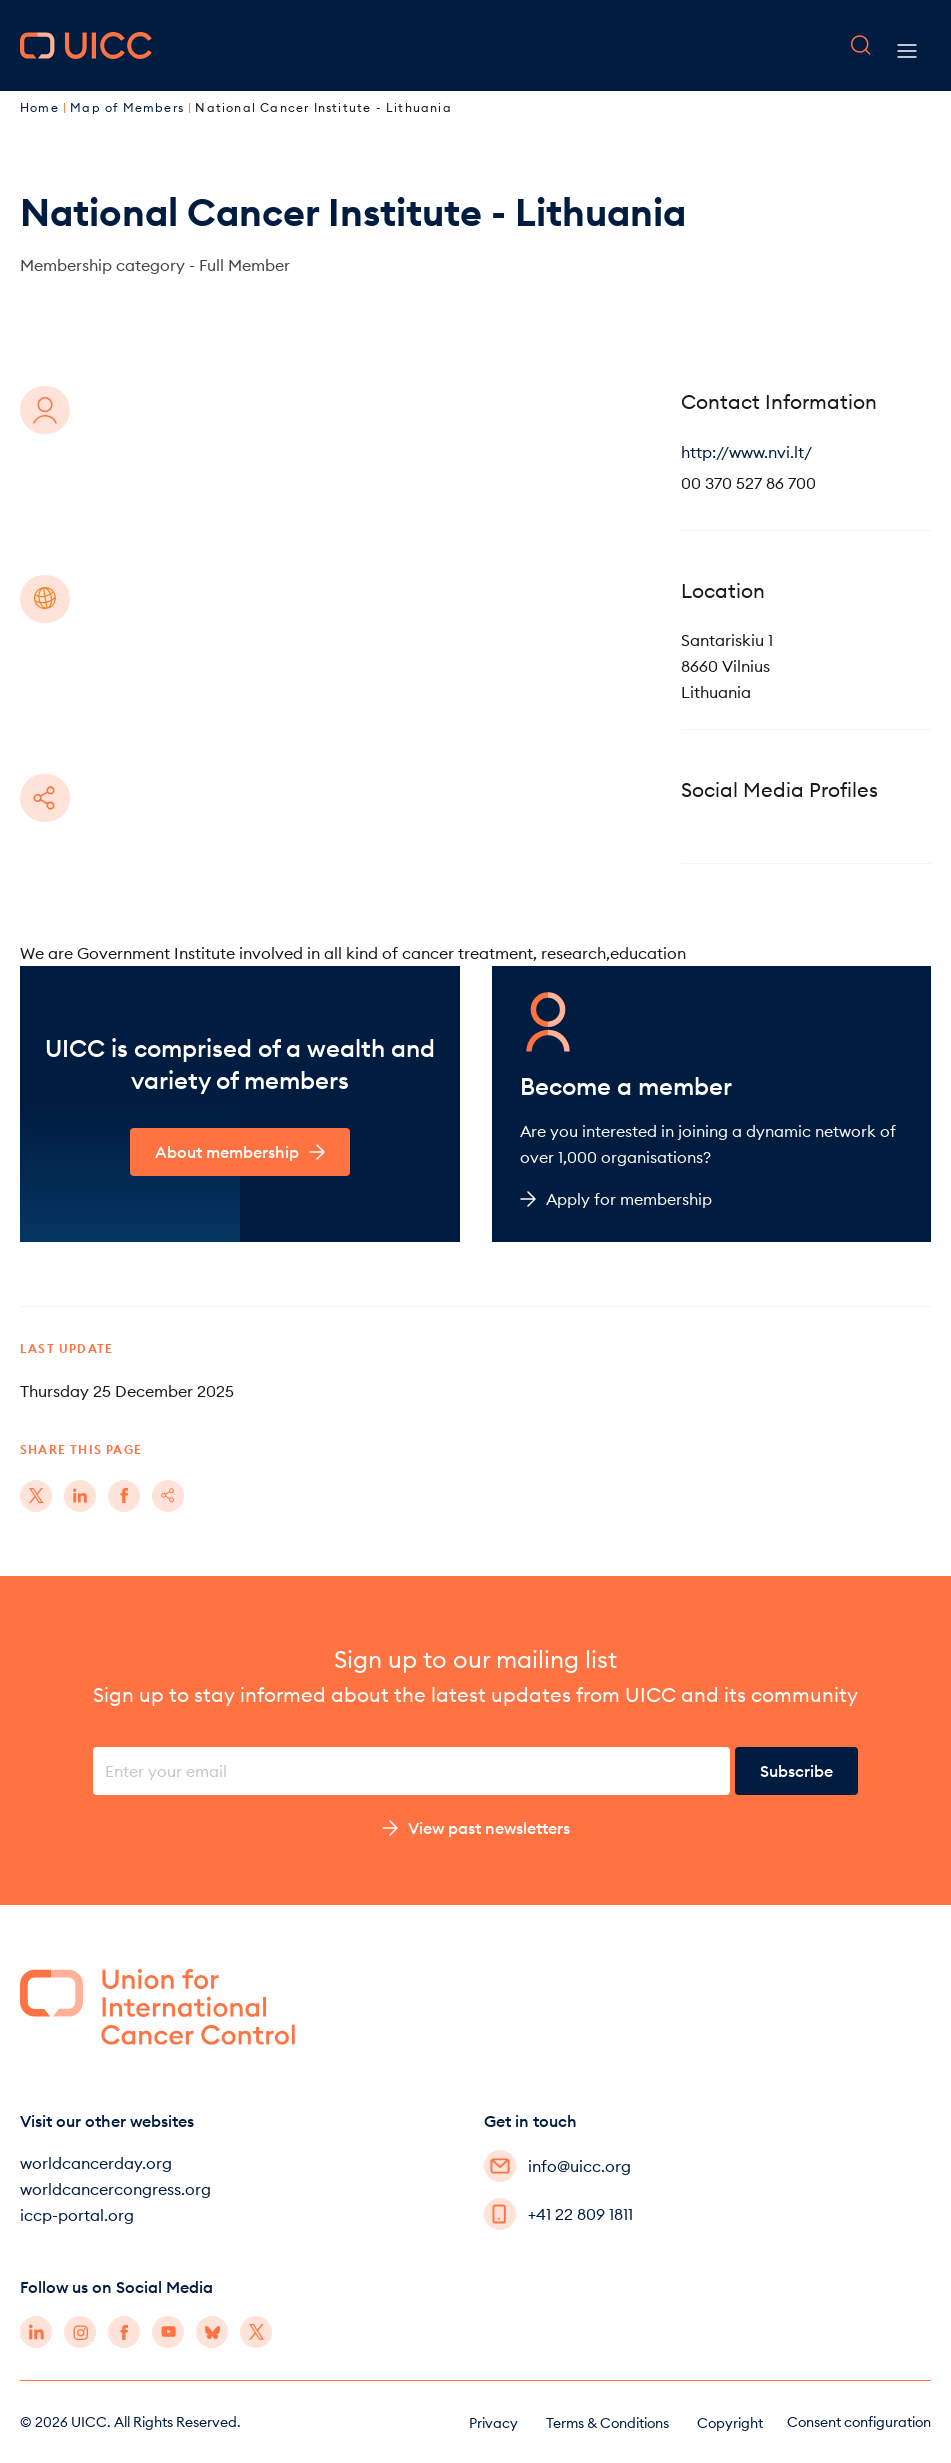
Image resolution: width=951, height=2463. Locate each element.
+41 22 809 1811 (558, 2214)
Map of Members (129, 107)
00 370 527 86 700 (748, 483)
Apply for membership (616, 1199)
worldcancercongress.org (115, 2189)
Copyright (730, 2423)
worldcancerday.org (96, 2163)
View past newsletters (476, 1828)
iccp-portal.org (77, 2215)
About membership (240, 1152)
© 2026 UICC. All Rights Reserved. (130, 2422)
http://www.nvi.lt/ (746, 452)
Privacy (493, 2423)
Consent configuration (859, 2422)
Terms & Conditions (607, 2423)
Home (41, 107)
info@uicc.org (557, 2166)
